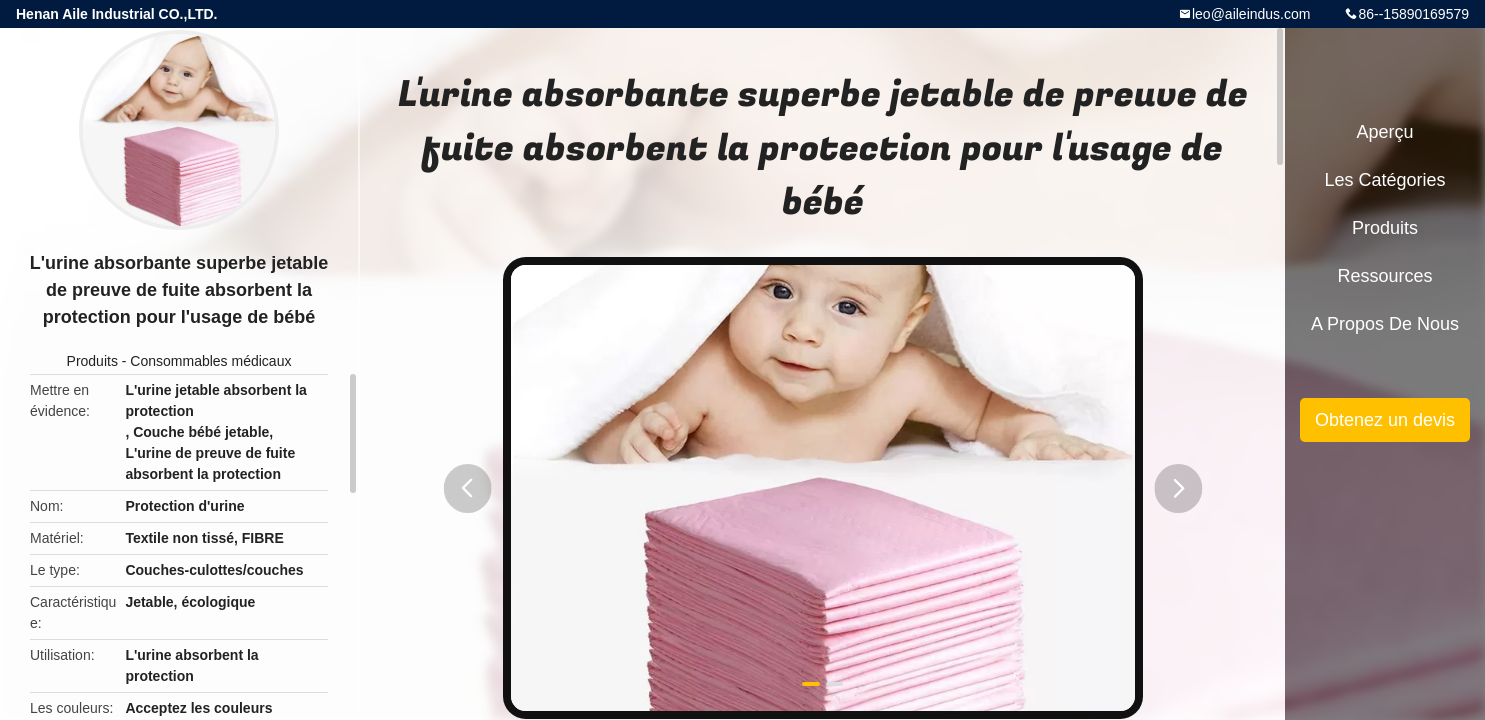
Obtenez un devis (1385, 420)
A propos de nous (1385, 324)
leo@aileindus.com (1251, 14)
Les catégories (1384, 180)
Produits (92, 361)
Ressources (1384, 276)
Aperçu (1384, 132)
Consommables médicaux (210, 361)
